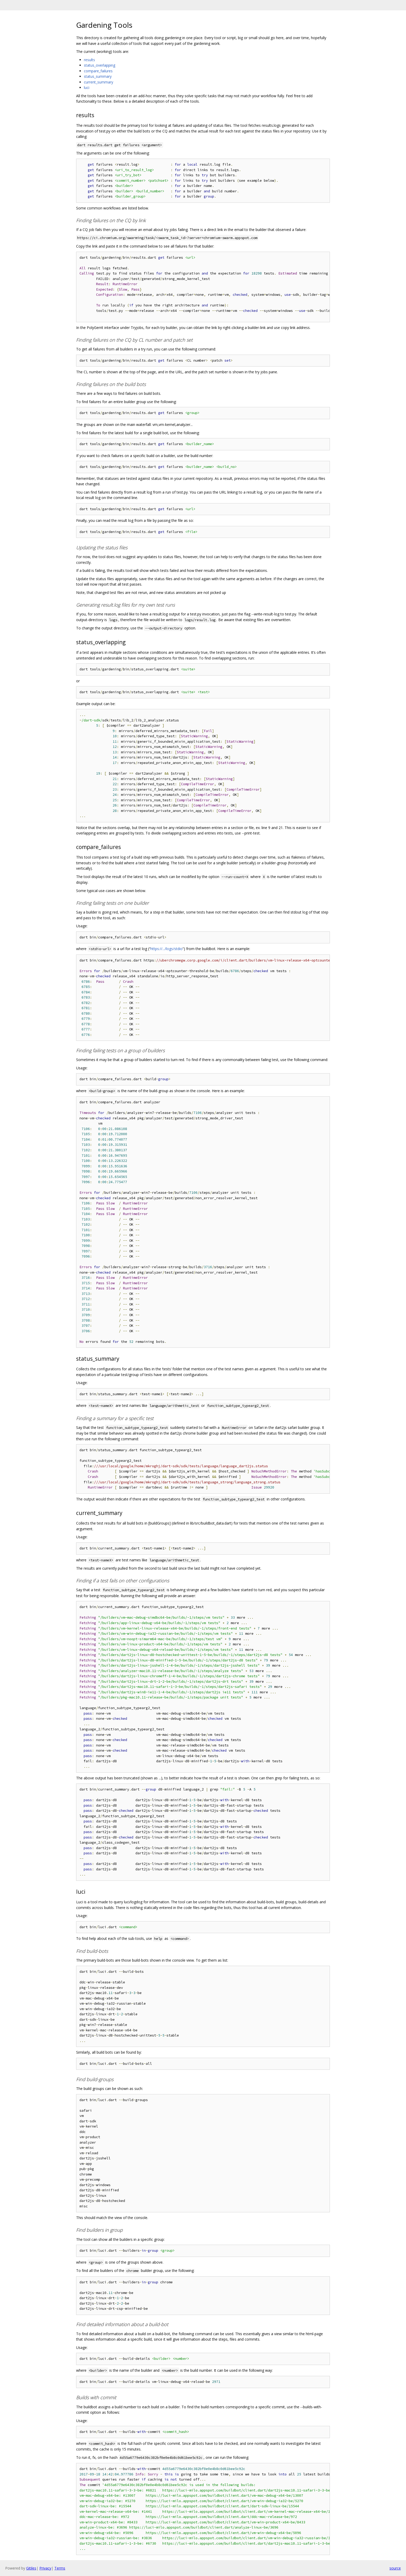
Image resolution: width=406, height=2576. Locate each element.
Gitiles (31, 2568)
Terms (59, 2568)
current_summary (98, 82)
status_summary (98, 76)
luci (86, 87)
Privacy (45, 2568)
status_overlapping (99, 65)
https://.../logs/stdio (166, 948)
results (89, 59)
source (395, 2568)
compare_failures (98, 70)
